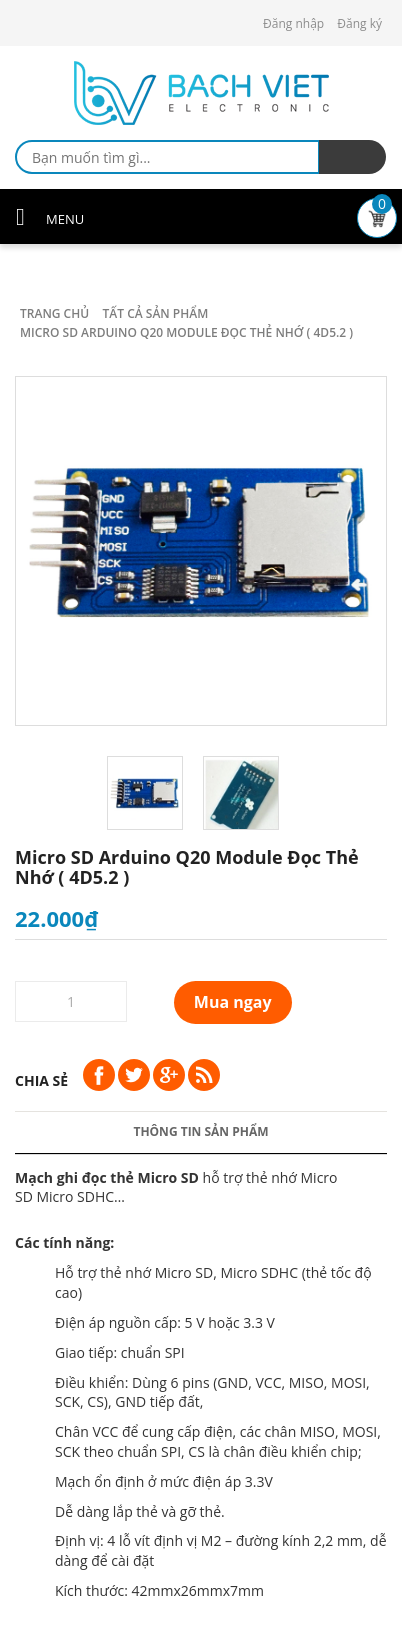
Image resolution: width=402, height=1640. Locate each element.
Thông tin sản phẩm (200, 1131)
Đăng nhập (293, 23)
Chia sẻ (41, 1080)
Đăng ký (359, 23)
